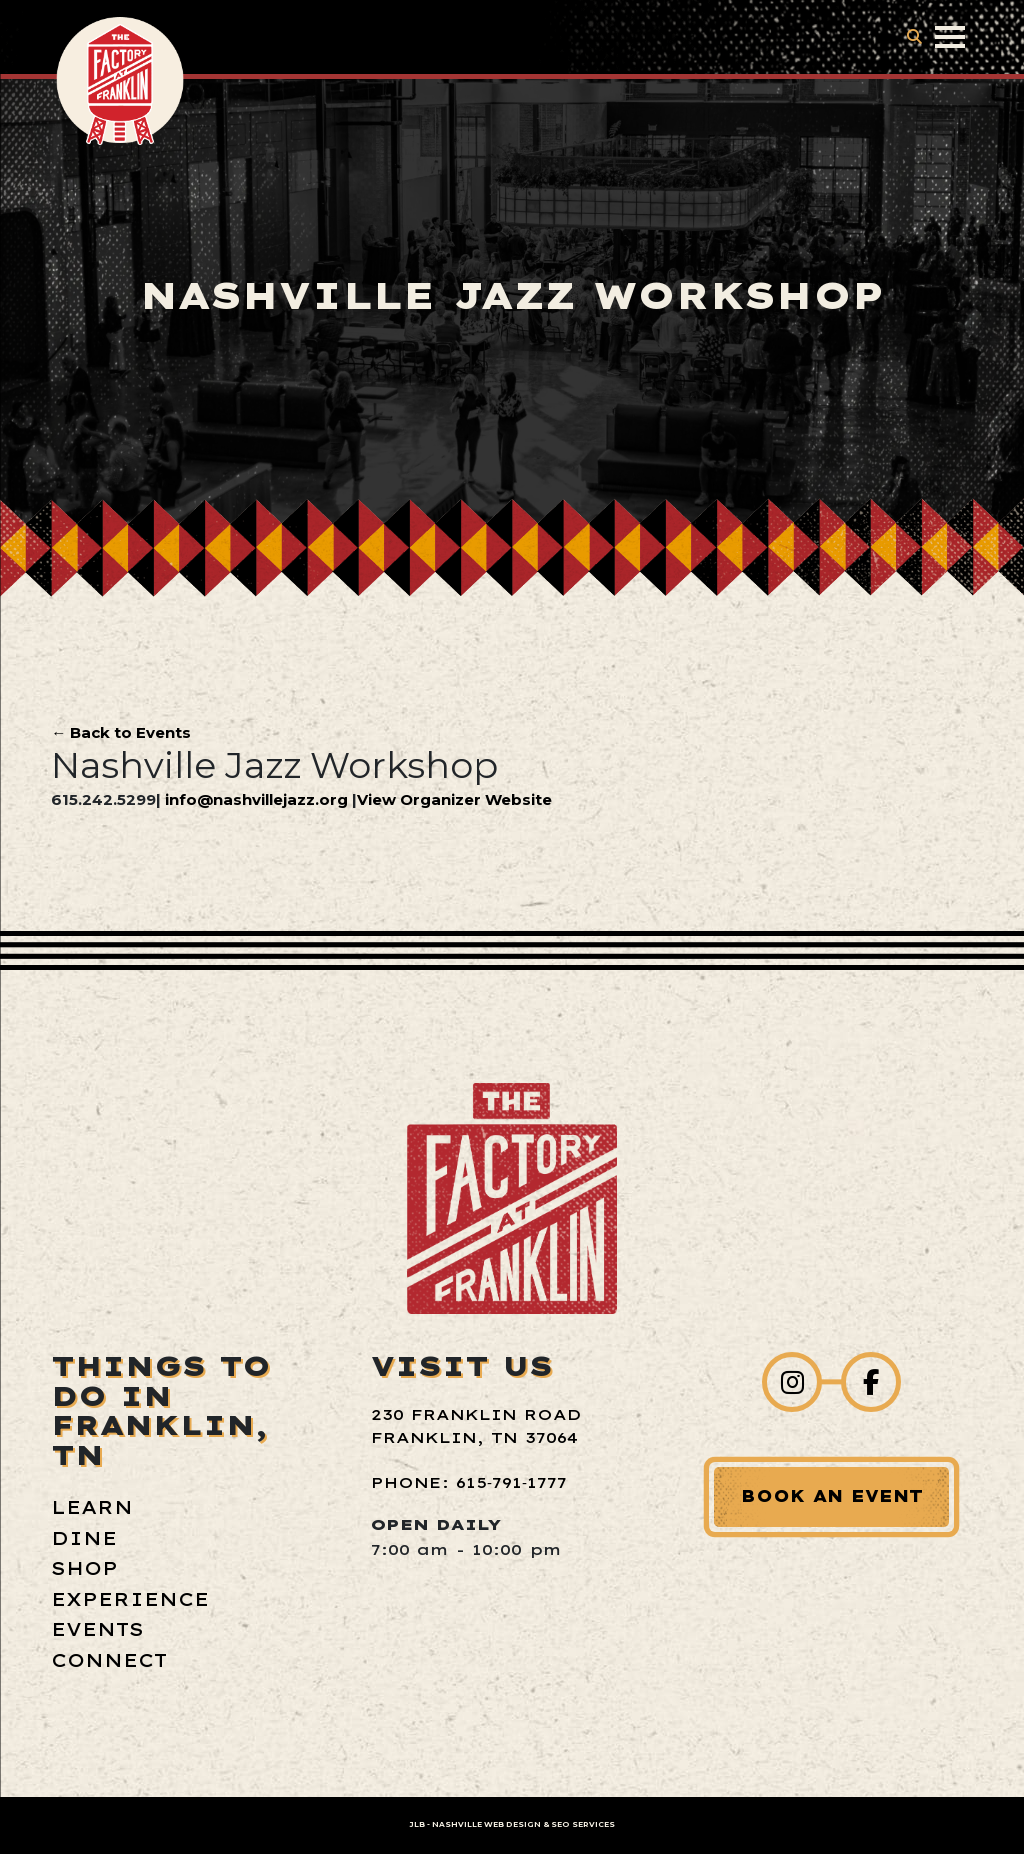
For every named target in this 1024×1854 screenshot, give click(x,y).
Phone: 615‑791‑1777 (469, 1482)
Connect (109, 1660)
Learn (92, 1507)
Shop (84, 1568)
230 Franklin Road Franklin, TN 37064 (476, 1426)
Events (97, 1629)
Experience (130, 1599)
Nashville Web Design (486, 1824)
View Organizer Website (454, 799)
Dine (84, 1538)
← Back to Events (121, 732)
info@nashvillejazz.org (256, 799)
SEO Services (583, 1824)
